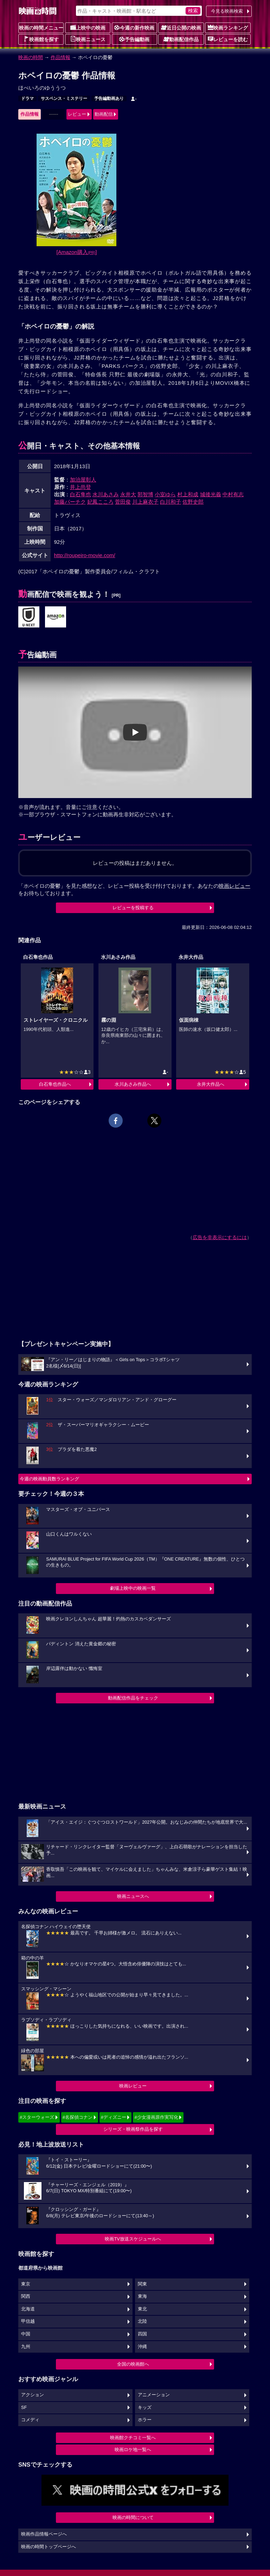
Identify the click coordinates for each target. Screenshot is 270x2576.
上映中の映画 (87, 27)
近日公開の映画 (181, 27)
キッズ (145, 2407)
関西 (25, 2296)
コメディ (30, 2419)
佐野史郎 (193, 502)
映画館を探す (41, 39)
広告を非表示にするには (220, 1237)
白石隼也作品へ (55, 1084)
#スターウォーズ (37, 2117)
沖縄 (142, 2346)
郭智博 (145, 494)
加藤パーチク (70, 502)
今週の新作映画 (134, 27)
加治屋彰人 (83, 480)
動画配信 (104, 114)
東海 (142, 2296)
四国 (142, 2334)
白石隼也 (80, 494)
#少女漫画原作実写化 (156, 2117)
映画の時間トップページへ (48, 2546)
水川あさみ (105, 494)
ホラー (145, 2419)
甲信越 (28, 2321)
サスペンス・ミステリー (64, 98)
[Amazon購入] (77, 252)
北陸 (142, 2321)
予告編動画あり (109, 98)
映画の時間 (30, 57)
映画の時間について (133, 2517)
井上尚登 (80, 487)
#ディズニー (113, 2117)
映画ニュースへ (133, 1896)
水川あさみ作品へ (133, 1084)
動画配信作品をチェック (133, 1698)
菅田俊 (123, 502)
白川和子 (170, 502)
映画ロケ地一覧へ (133, 2449)
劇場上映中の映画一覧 (133, 1588)
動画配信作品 (181, 39)
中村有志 (233, 494)
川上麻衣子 (145, 502)
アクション (32, 2394)
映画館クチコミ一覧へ (133, 2437)
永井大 (128, 494)
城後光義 (210, 494)
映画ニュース (87, 39)
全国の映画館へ (133, 2364)
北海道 (28, 2309)
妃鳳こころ (100, 502)
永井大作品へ (210, 1084)
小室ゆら (165, 494)
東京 (25, 2284)
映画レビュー (133, 2086)
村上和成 (187, 494)
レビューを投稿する (133, 907)
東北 (142, 2309)
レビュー (77, 114)
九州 (25, 2346)
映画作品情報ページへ (44, 2534)
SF (24, 2407)
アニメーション (154, 2394)
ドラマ (27, 98)
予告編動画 (134, 39)
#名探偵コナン (77, 2117)
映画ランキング (228, 27)
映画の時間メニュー (41, 28)
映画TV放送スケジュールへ (133, 2239)
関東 (142, 2284)
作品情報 (60, 57)
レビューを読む (228, 39)
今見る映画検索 (227, 11)
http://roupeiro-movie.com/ (84, 555)
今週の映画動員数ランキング (49, 1478)
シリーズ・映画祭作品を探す (133, 2129)
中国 (25, 2334)
